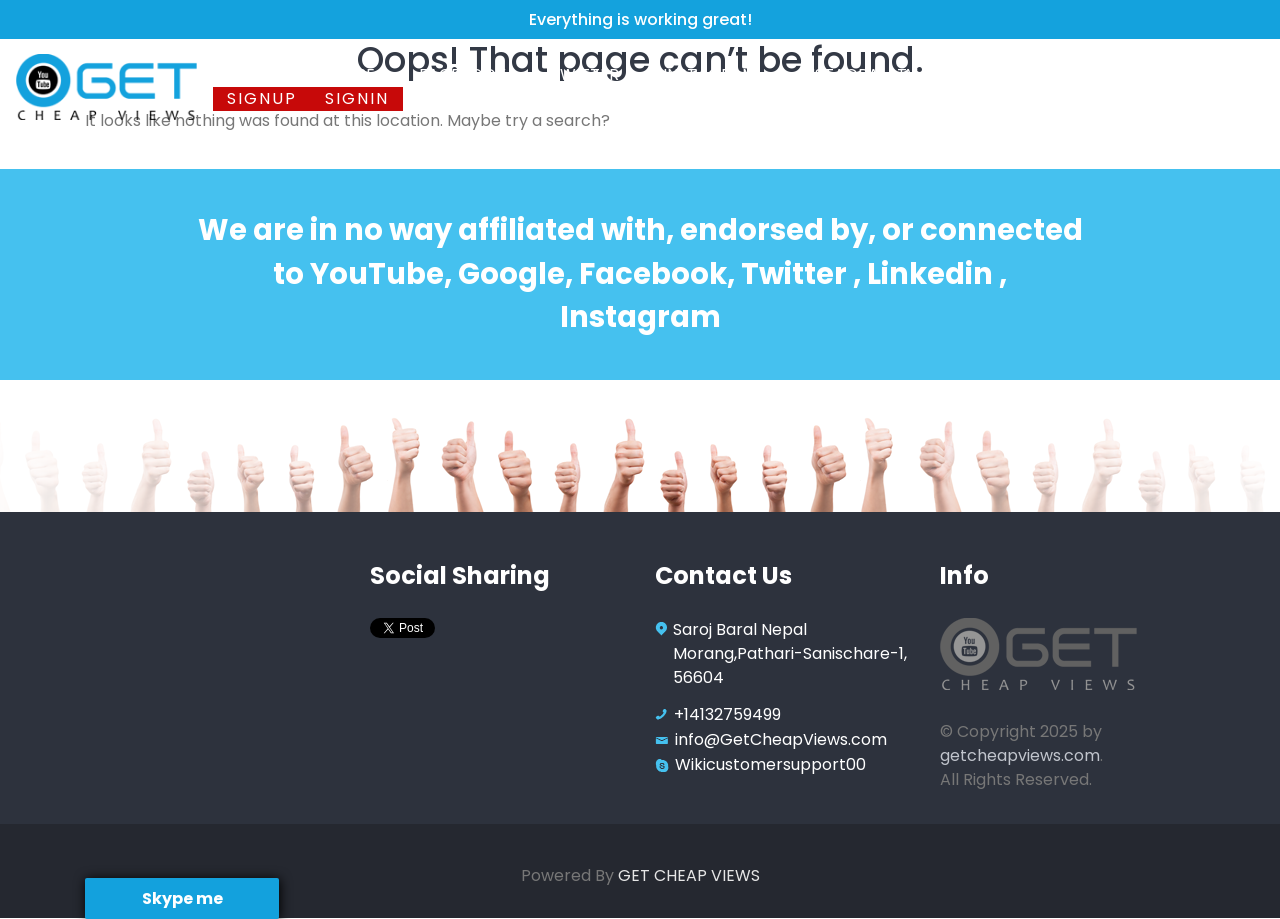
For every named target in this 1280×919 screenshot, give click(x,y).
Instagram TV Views (887, 74)
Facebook (464, 74)
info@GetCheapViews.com (781, 739)
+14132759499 (727, 714)
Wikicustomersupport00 (770, 764)
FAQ (1031, 74)
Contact (1115, 74)
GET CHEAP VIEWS (689, 875)
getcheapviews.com (1020, 755)
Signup (262, 98)
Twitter (586, 74)
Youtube (340, 74)
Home (250, 74)
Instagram (711, 74)
